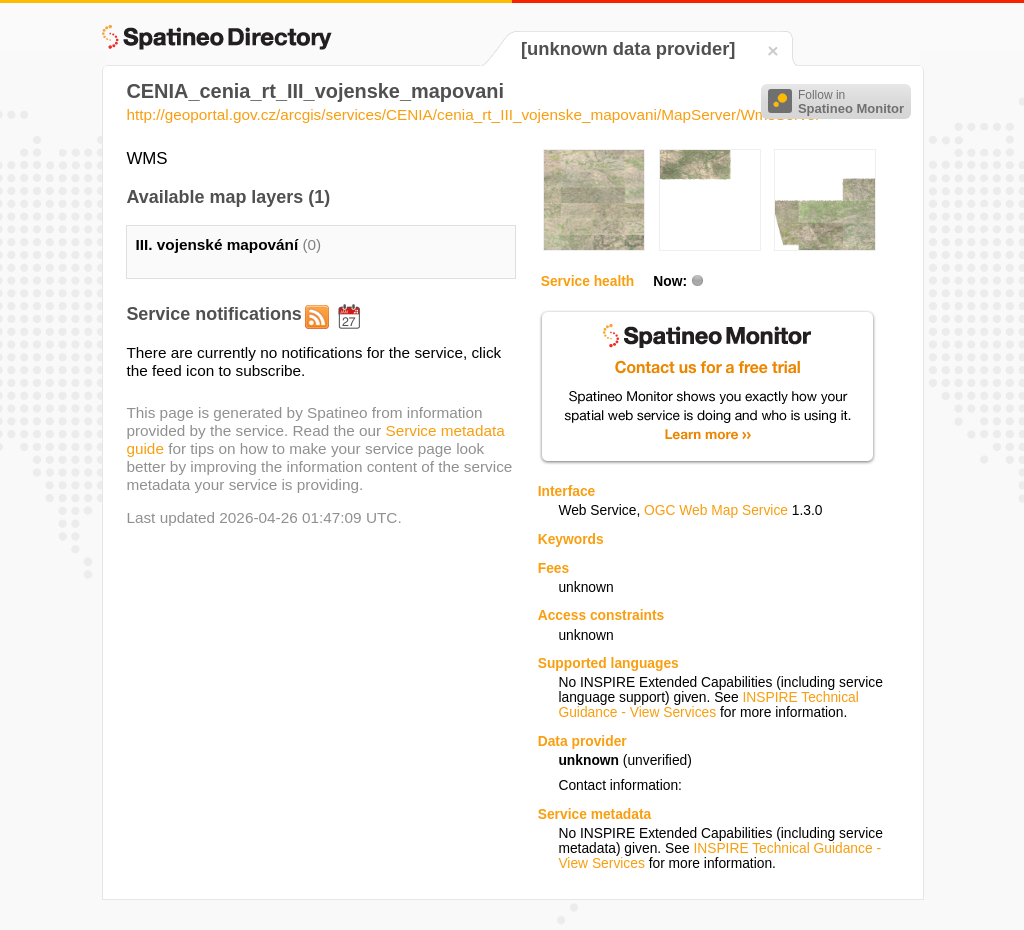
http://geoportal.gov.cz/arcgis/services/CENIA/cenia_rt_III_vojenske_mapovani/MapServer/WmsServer (473, 114)
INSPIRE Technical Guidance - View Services (708, 705)
